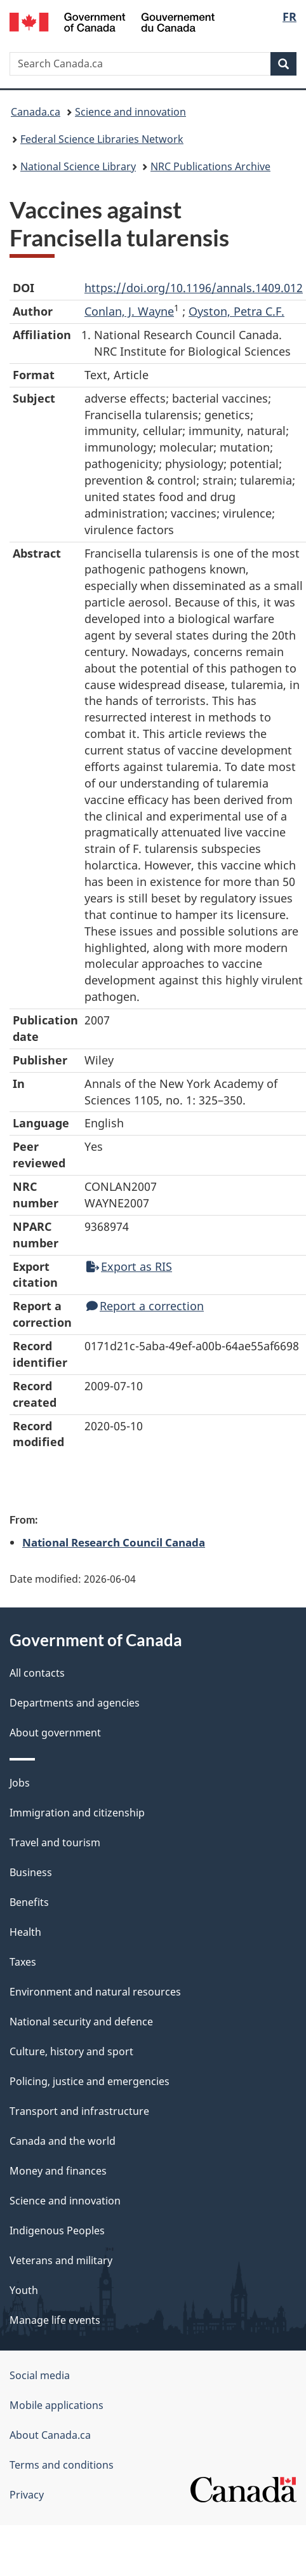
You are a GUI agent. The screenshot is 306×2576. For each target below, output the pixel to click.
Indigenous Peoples (57, 2230)
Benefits (29, 1902)
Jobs (20, 1783)
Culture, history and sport (71, 2051)
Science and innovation (130, 112)
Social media (40, 2375)
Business (31, 1872)
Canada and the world (63, 2141)
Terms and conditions (62, 2465)
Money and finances (58, 2171)
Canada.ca (35, 112)
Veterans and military (61, 2260)
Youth (24, 2290)
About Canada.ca (50, 2435)
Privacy (27, 2495)
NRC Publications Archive (210, 166)
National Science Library (78, 166)
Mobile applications (56, 2405)
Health (25, 1932)
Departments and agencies (75, 1703)
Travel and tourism (55, 1842)
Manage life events (55, 2320)
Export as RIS (129, 1266)
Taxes (23, 1962)
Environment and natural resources (95, 1992)
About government (55, 1733)
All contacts (37, 1673)
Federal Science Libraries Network (101, 139)
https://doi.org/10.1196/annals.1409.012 (193, 287)
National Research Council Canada (113, 1542)
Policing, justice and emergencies (90, 2081)
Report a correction (145, 1305)
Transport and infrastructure (79, 2111)
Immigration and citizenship (77, 1813)
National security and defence (81, 2022)
